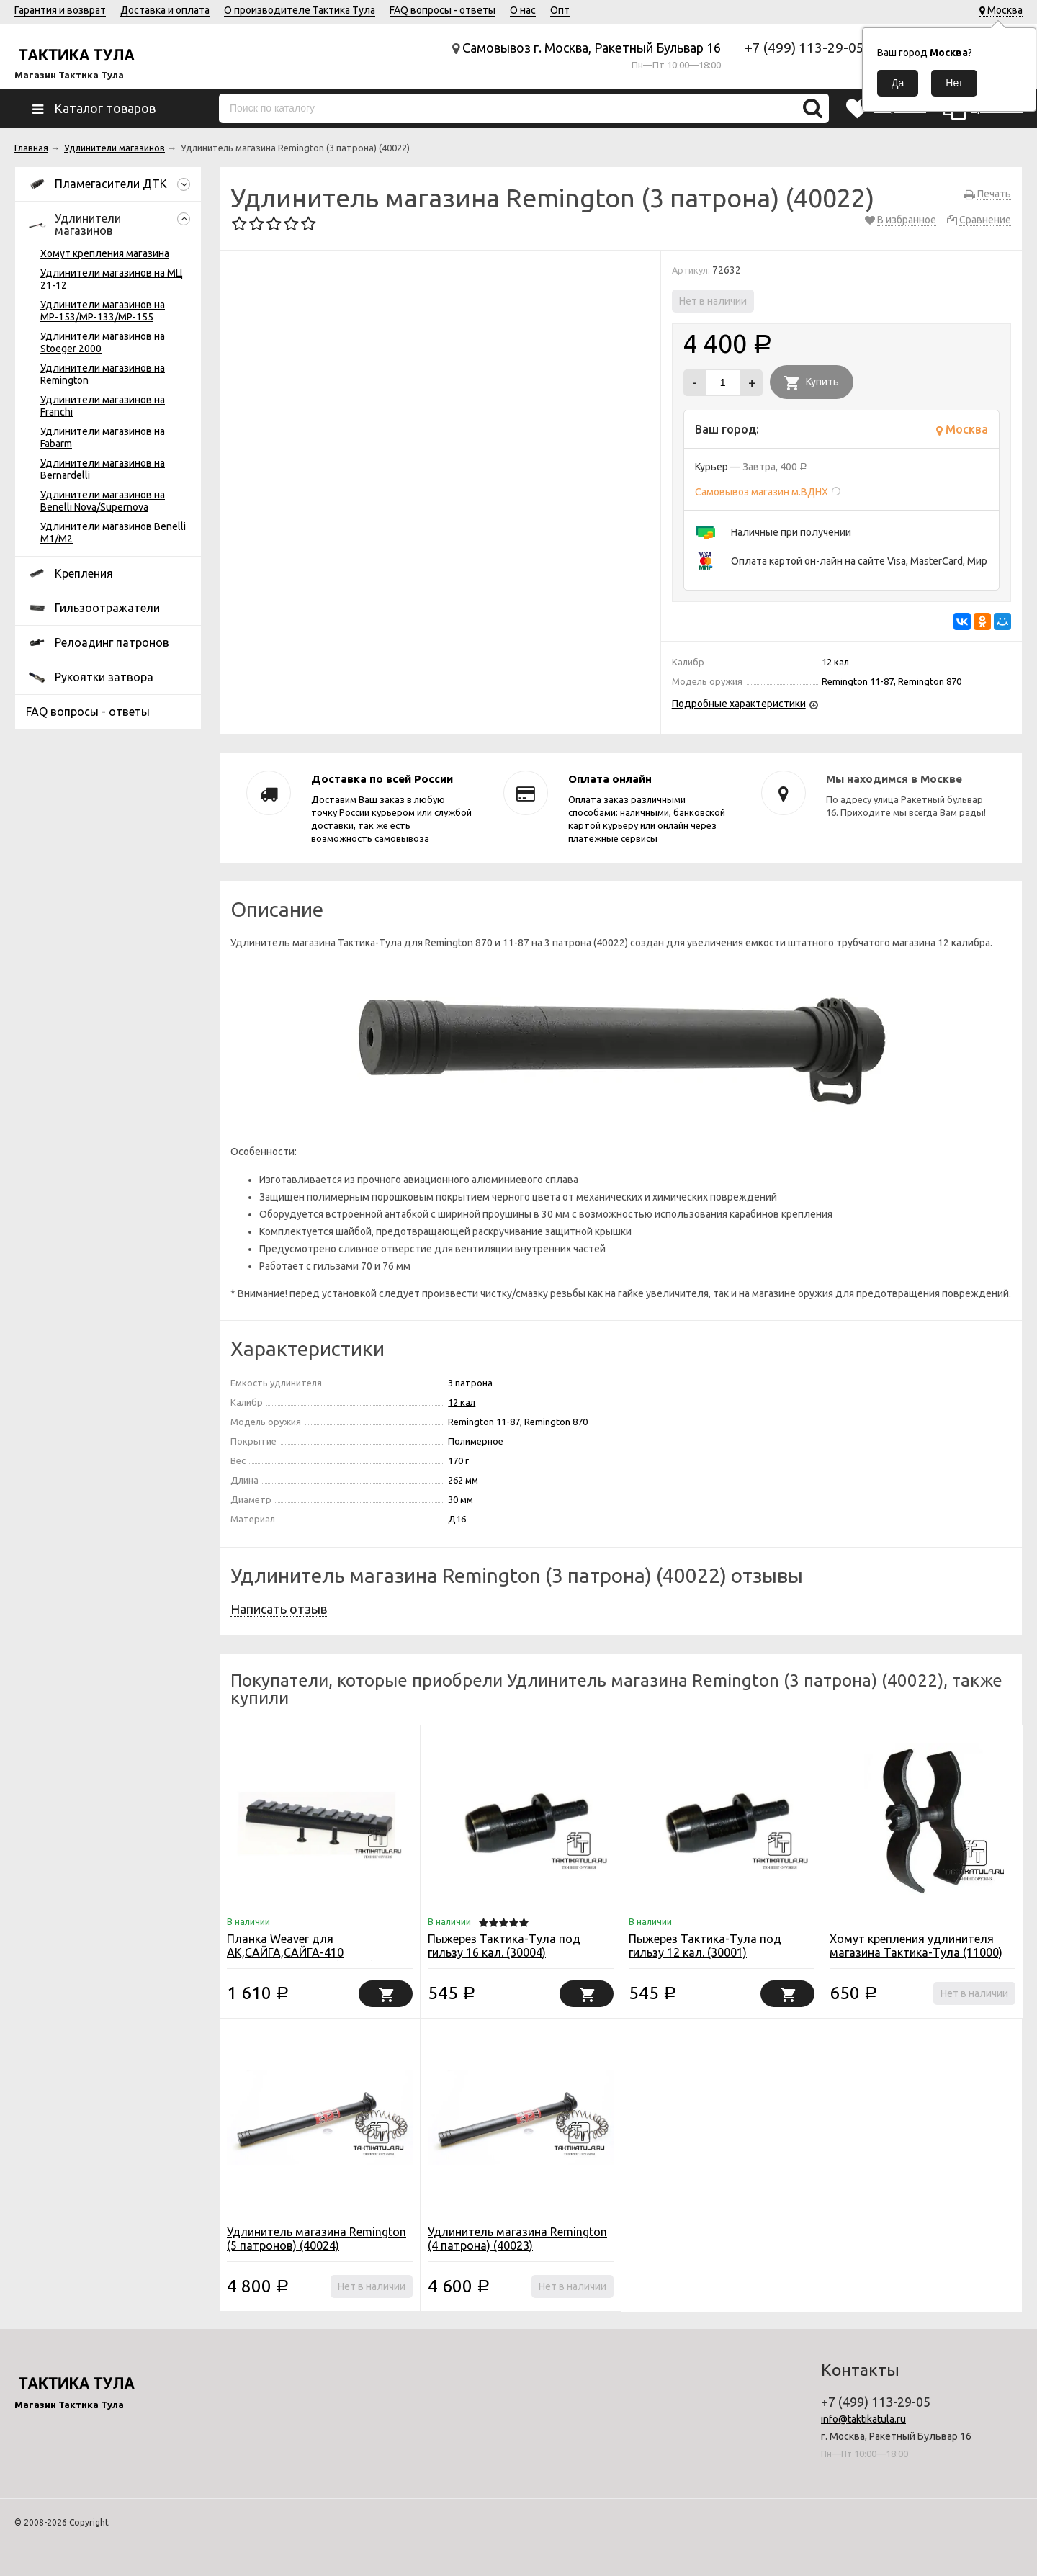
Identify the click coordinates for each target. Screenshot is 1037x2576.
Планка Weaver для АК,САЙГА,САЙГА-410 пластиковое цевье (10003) (300, 1952)
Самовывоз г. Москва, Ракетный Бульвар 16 (591, 47)
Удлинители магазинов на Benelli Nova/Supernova (102, 501)
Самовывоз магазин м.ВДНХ (761, 492)
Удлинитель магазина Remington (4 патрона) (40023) (517, 2238)
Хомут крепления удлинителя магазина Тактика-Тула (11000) (916, 1945)
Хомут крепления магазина (104, 253)
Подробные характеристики (739, 703)
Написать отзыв (278, 1609)
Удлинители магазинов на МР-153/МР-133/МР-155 (102, 311)
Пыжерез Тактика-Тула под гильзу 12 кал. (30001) (705, 1945)
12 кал (461, 1402)
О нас (523, 10)
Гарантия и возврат (60, 10)
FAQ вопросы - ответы (442, 10)
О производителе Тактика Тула (299, 10)
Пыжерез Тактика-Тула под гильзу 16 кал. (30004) (504, 1945)
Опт (560, 10)
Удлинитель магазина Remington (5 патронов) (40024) (316, 2238)
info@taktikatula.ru (863, 2419)
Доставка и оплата (165, 10)
